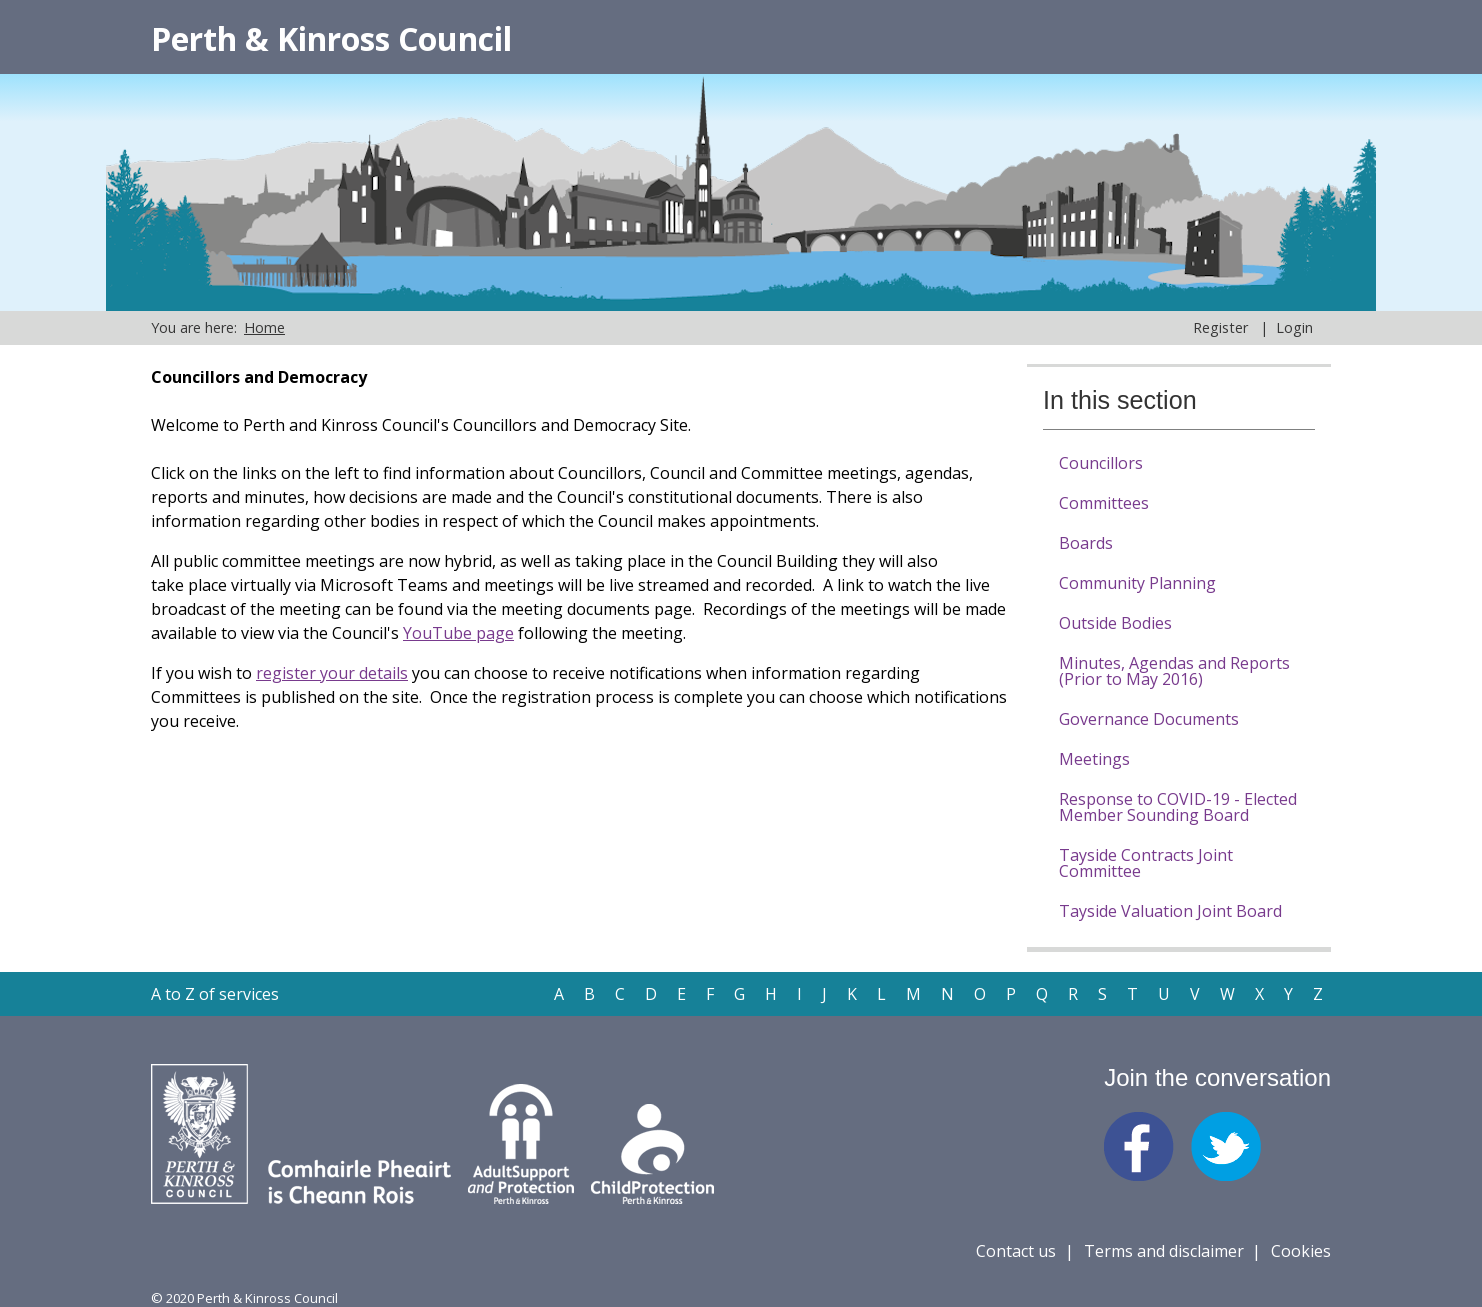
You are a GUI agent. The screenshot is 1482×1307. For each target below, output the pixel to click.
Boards (1086, 543)
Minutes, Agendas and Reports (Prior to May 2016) (1174, 671)
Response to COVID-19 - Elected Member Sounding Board (1178, 807)
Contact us (1016, 1251)
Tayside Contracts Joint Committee (1146, 863)
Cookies (1301, 1251)
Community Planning (1137, 583)
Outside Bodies (1115, 623)
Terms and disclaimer (1164, 1251)
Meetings (1094, 759)
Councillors (1101, 463)
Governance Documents (1149, 719)
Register (1220, 327)
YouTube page (458, 633)
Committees (1104, 503)
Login (1294, 327)
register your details (332, 673)
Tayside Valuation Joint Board (1170, 911)
